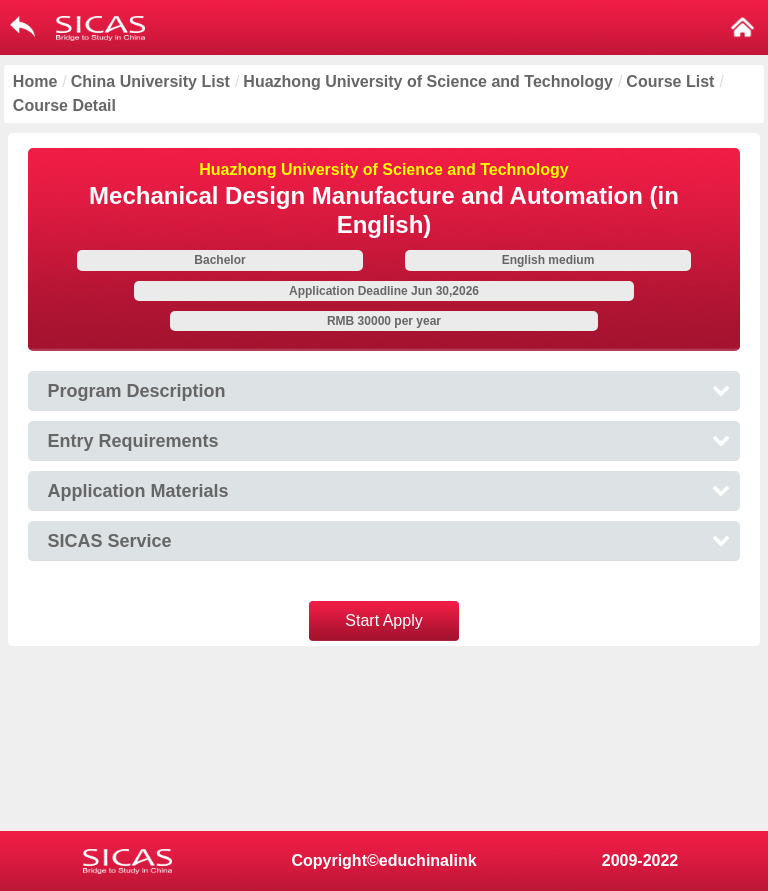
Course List (670, 81)
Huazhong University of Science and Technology (428, 81)
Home (35, 81)
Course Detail (64, 105)
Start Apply (383, 620)
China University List (150, 81)
